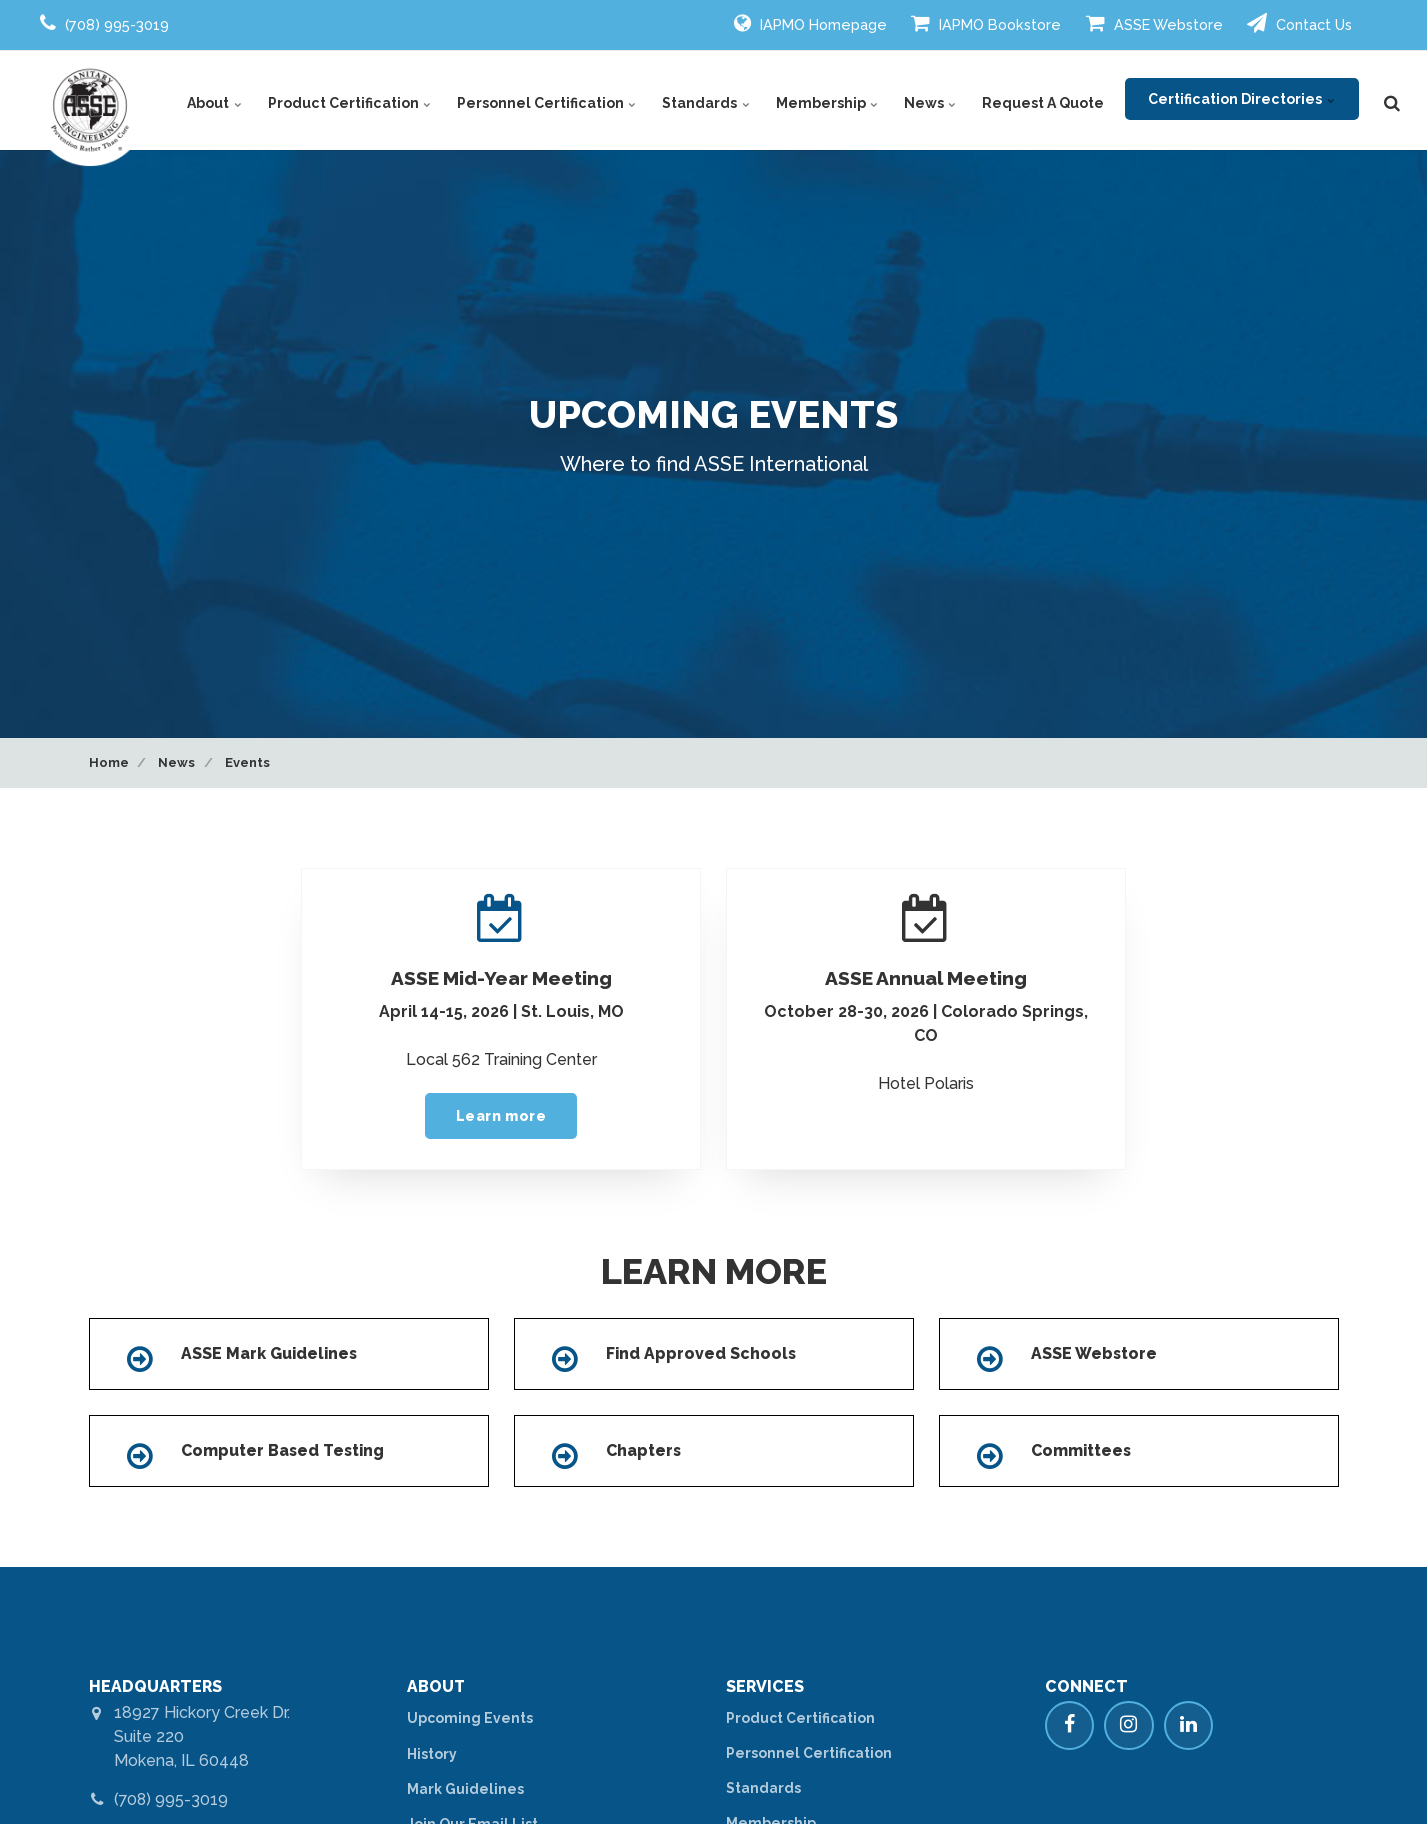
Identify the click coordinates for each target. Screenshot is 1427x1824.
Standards (711, 100)
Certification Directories (1241, 100)
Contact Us (1299, 23)
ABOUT (436, 1685)
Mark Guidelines (465, 1787)
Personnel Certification (553, 100)
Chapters (644, 1450)
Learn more (501, 1115)
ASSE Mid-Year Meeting (501, 978)
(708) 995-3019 (172, 1798)
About (226, 100)
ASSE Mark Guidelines (271, 1354)
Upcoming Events (470, 1717)
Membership (830, 100)
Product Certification (359, 100)
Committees (1082, 1450)
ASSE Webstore (1154, 23)
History (432, 1752)
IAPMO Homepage (810, 23)
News (932, 100)
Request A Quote (1044, 100)
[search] (1392, 100)
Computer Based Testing (285, 1450)
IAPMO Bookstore (986, 23)
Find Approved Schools (702, 1354)
